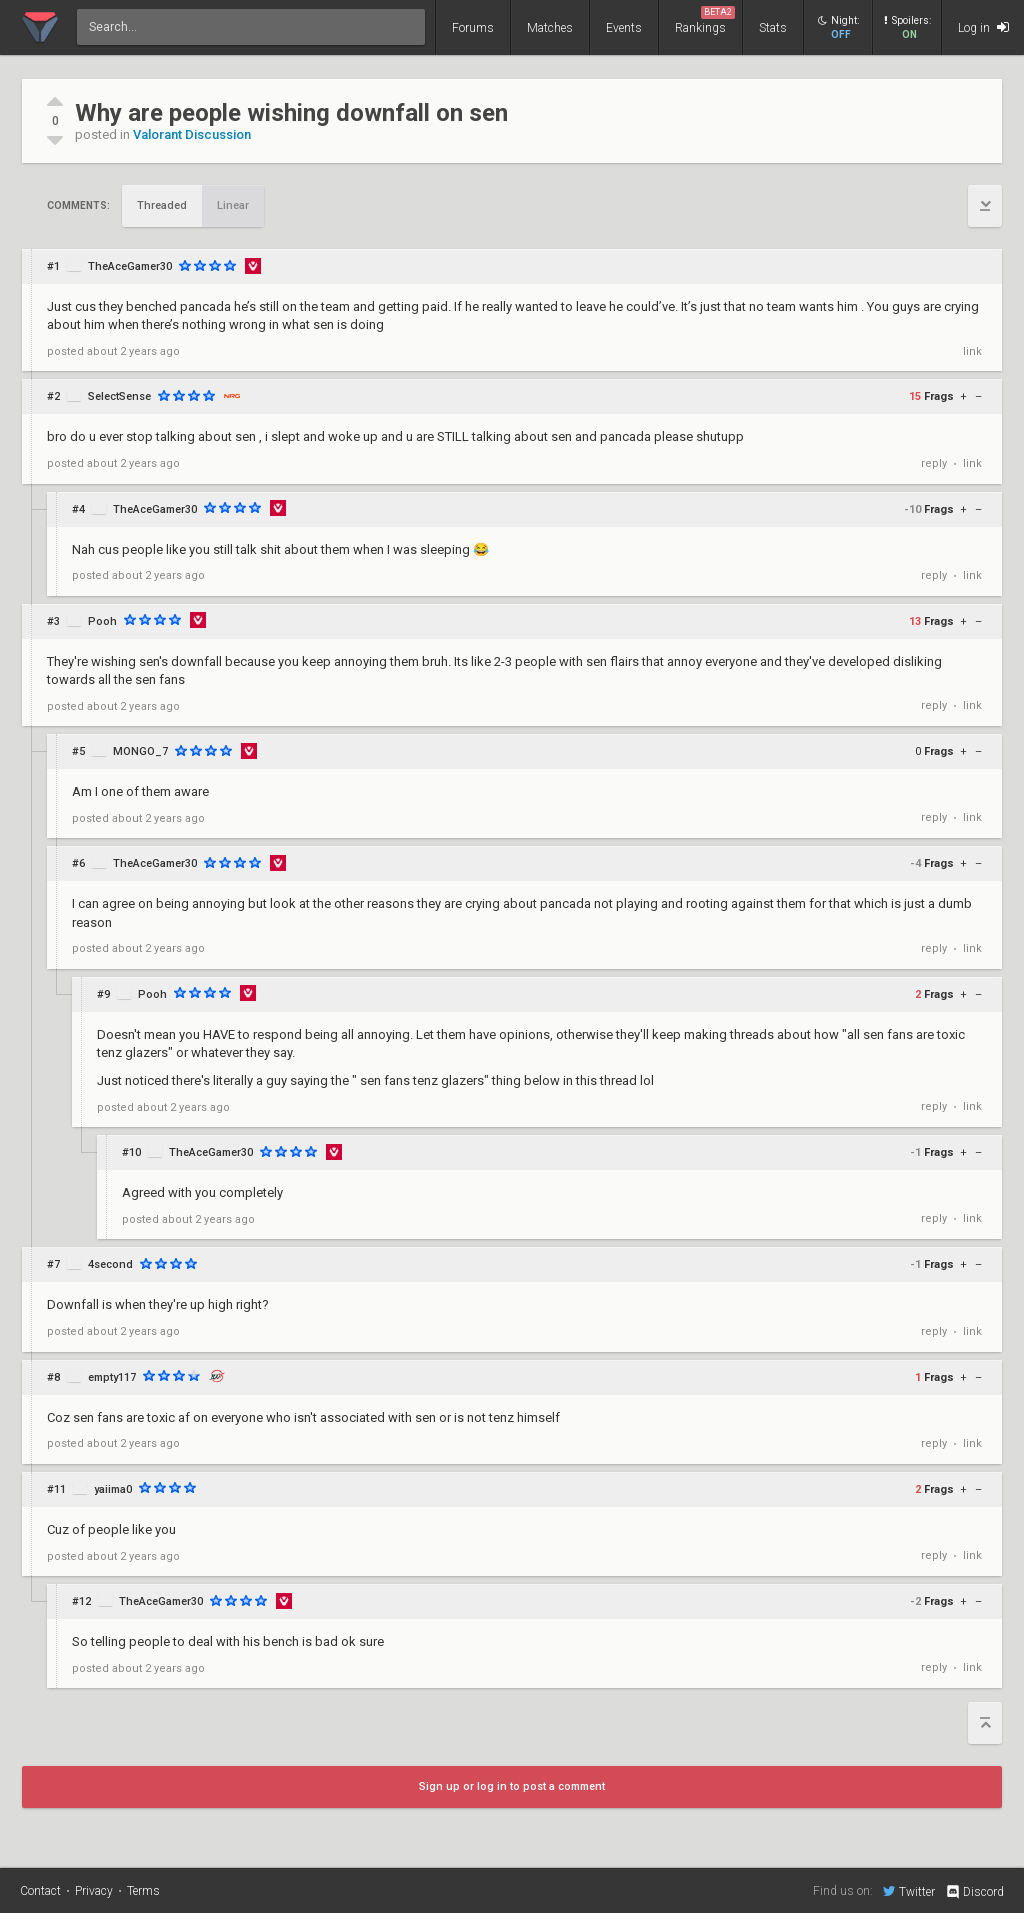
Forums (473, 28)
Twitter (909, 1891)
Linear (233, 205)
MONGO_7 (140, 751)
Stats (773, 28)
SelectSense (119, 396)
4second (110, 1264)
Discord (974, 1892)
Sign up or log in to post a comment (512, 1786)
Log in (983, 27)
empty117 (112, 1377)
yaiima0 (113, 1489)
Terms (143, 1891)
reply (934, 463)
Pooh (102, 621)
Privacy (94, 1891)
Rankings (705, 20)
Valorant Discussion (192, 134)
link (972, 351)
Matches (550, 28)
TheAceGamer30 (130, 266)
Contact (40, 1891)
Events (624, 28)
